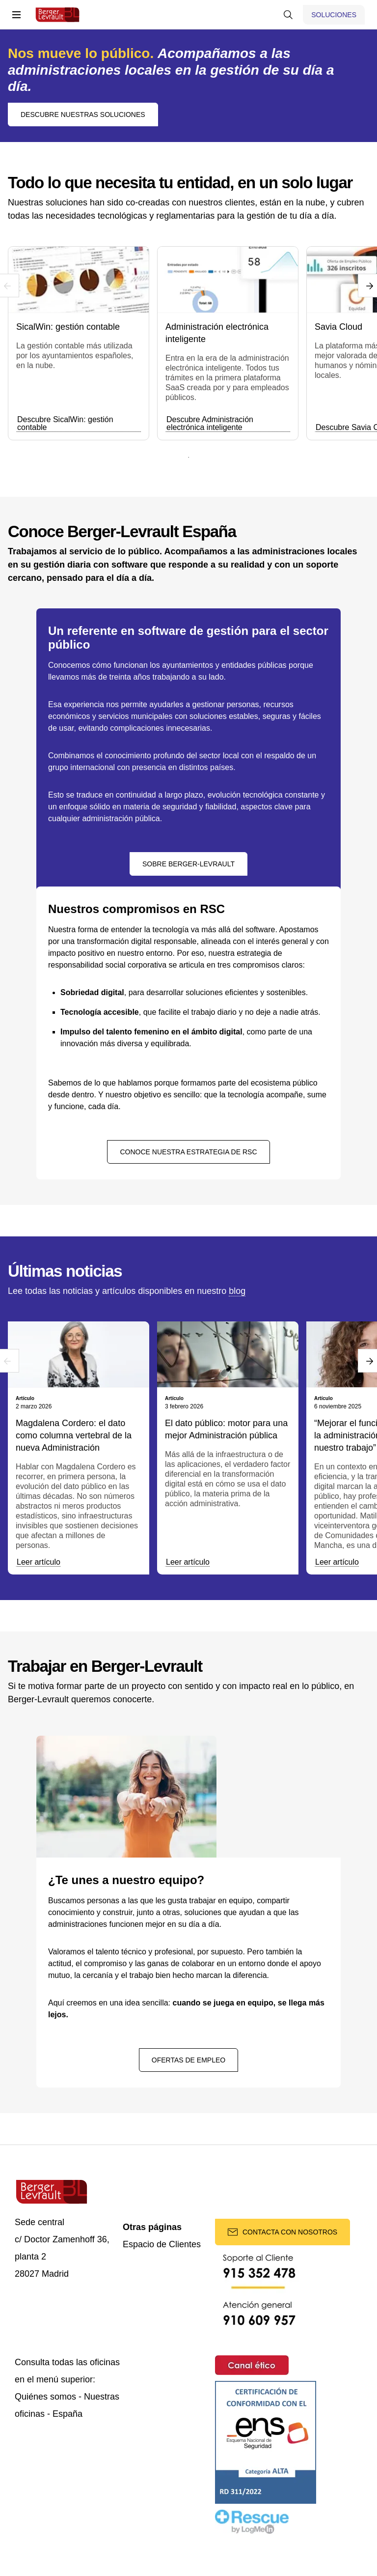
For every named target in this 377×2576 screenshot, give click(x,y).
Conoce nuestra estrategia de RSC (188, 1152)
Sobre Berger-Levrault (188, 864)
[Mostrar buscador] (288, 15)
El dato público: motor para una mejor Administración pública (226, 1429)
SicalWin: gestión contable (68, 327)
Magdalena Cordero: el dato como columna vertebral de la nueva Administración (74, 1435)
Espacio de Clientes (162, 2244)
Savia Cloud (338, 327)
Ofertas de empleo (188, 2060)
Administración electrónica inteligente (217, 333)
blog (237, 1291)
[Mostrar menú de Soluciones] (334, 15)
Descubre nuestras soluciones (83, 114)
